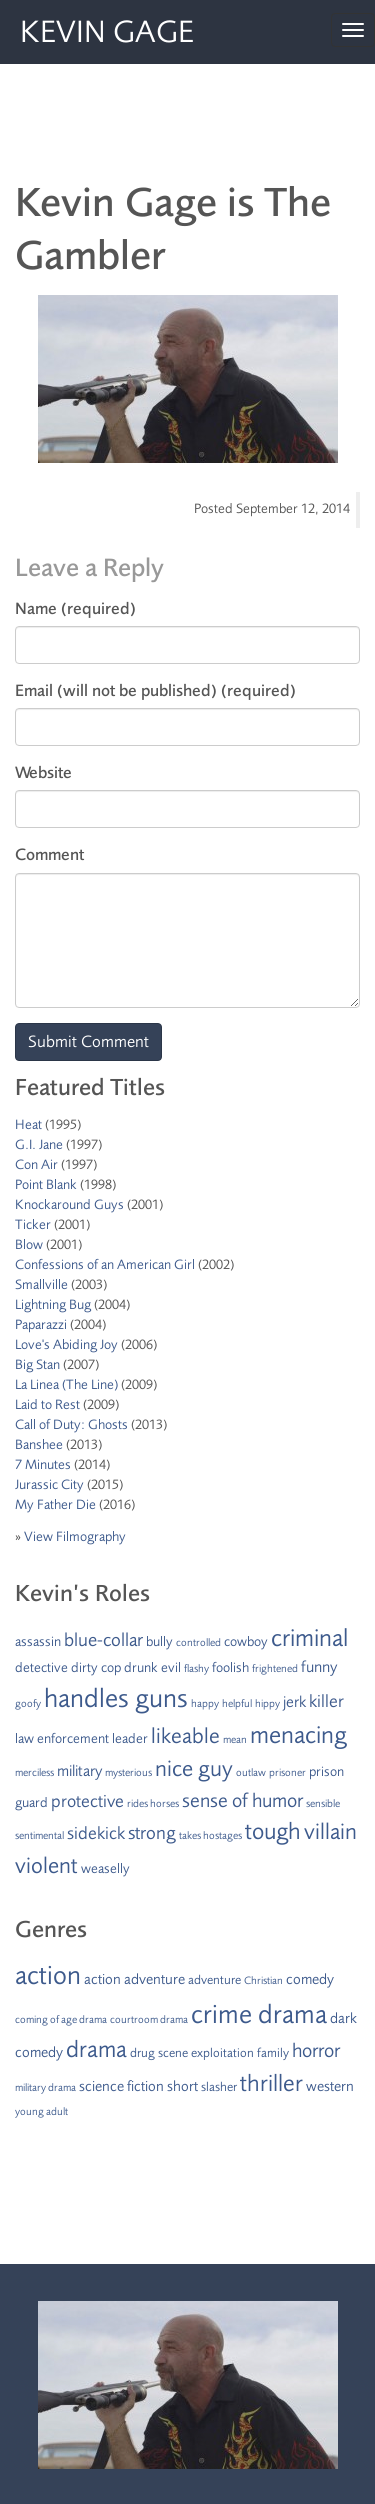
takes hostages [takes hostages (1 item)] (210, 1835)
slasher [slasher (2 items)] (219, 2087)
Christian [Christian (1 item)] (263, 1980)
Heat (28, 1124)
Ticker (33, 1224)
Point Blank (46, 1184)
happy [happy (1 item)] (205, 1703)
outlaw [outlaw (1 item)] (251, 1772)
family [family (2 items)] (273, 2053)
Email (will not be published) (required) (155, 690)
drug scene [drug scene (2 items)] (159, 2053)
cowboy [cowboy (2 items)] (246, 1641)
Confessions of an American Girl (105, 1264)
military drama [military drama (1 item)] (45, 2087)
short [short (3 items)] (182, 2086)
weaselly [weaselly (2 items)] (105, 1868)
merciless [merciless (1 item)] (34, 1772)
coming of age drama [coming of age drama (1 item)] (61, 2019)
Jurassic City (49, 1484)
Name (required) (75, 608)
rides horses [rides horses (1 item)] (153, 1803)
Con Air (36, 1164)
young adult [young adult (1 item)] (41, 2111)
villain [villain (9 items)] (330, 1832)
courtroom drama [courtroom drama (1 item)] (149, 2019)
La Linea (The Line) (66, 1384)
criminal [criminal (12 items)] (309, 1638)
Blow (29, 1244)
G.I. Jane (39, 1144)
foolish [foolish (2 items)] (230, 1667)
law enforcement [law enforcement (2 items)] (62, 1738)
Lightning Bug (53, 1304)
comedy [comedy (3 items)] (310, 1979)
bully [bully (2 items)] (159, 1641)
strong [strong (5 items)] (152, 1833)
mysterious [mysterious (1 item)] (128, 1772)
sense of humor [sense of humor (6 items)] (242, 1800)
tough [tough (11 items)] (273, 1831)
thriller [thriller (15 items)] (271, 2083)
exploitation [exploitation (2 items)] (222, 2053)
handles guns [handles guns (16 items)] (116, 1698)
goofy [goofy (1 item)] (28, 1703)
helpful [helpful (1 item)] (237, 1703)
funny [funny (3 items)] (319, 1667)
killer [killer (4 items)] (326, 1701)
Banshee (39, 1444)
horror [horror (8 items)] (316, 2050)
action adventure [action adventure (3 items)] (134, 1979)
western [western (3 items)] (330, 2086)
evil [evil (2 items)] (171, 1667)
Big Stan (37, 1364)
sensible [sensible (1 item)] (323, 1803)
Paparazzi (41, 1324)
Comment (49, 854)
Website (43, 772)
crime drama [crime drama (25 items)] (259, 2014)
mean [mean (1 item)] (235, 1739)
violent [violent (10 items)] (46, 1866)
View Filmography (75, 1536)
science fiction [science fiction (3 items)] (121, 2086)
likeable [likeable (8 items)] (185, 1736)
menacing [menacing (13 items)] (298, 1735)
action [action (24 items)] (48, 1975)
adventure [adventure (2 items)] (214, 1980)
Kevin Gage (107, 32)
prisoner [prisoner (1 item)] (287, 1772)
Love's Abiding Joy (66, 1344)
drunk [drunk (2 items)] (141, 1667)
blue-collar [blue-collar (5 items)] (103, 1640)
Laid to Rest (47, 1404)
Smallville (41, 1284)
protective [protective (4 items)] (87, 1801)
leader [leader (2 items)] (130, 1738)
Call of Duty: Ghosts (71, 1424)
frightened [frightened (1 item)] (275, 1668)
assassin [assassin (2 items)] (38, 1641)
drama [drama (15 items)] (96, 2049)
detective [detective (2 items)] (41, 1667)
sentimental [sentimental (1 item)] (39, 1835)
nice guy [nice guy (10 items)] (194, 1769)
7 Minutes (43, 1464)
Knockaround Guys (69, 1204)
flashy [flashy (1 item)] (196, 1668)
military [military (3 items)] (79, 1771)
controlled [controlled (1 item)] (198, 1642)
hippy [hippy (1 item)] (267, 1703)
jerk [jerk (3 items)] (294, 1702)
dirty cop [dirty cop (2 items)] (96, 1667)
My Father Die (55, 1504)
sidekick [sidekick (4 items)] (96, 1833)
